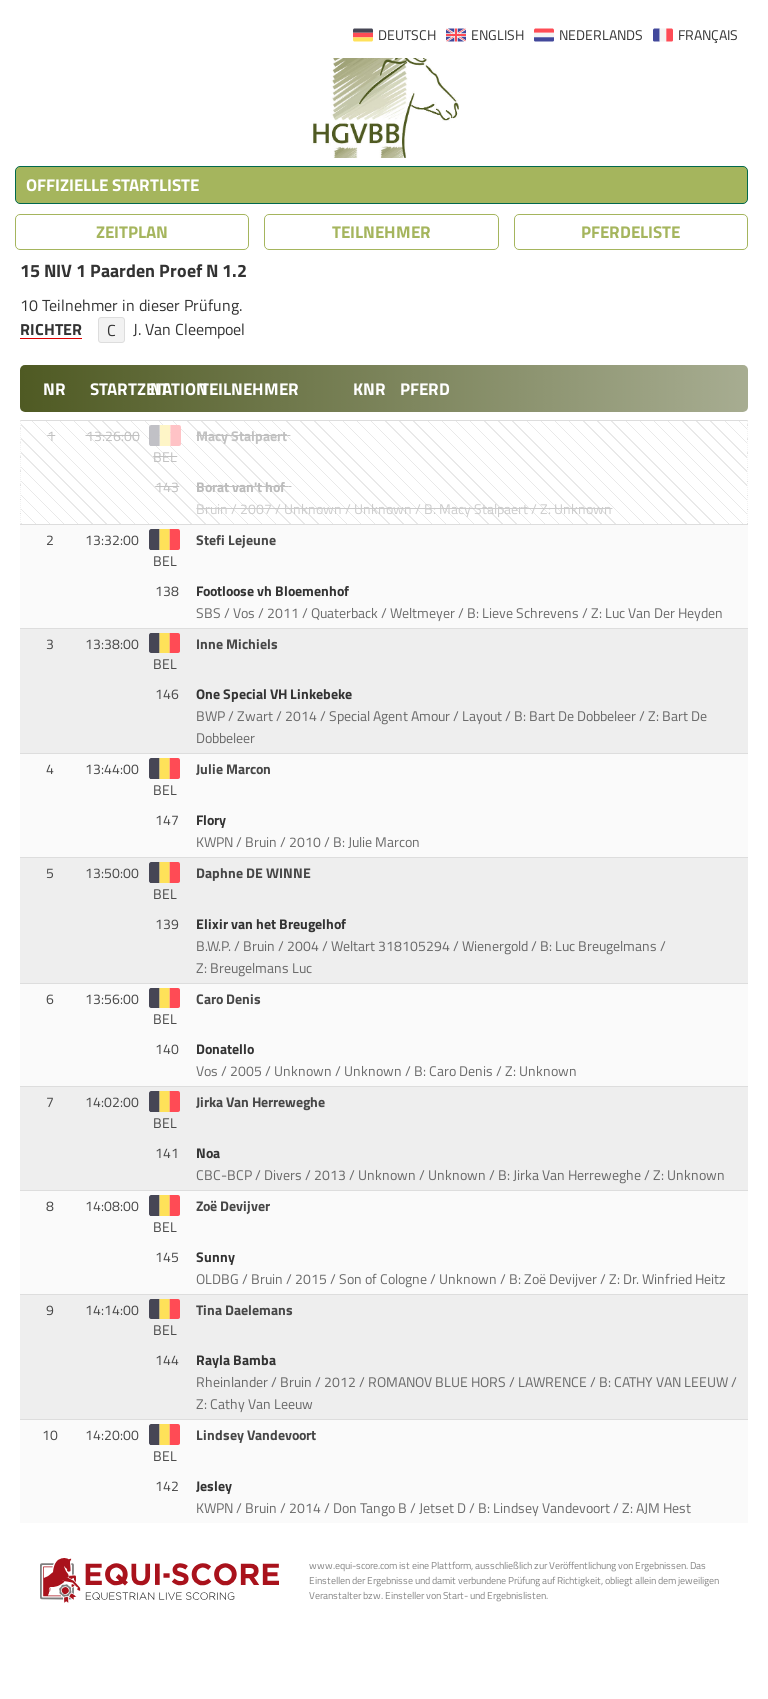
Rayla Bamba (237, 1360)
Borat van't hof (242, 487)
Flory (212, 820)
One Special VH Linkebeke (275, 694)
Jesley (215, 1486)
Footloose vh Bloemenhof (274, 591)
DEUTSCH (407, 35)
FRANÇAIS (708, 35)
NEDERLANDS (601, 35)
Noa (209, 1153)
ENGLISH (497, 35)
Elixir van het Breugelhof (272, 924)
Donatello (226, 1049)
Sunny (217, 1257)
